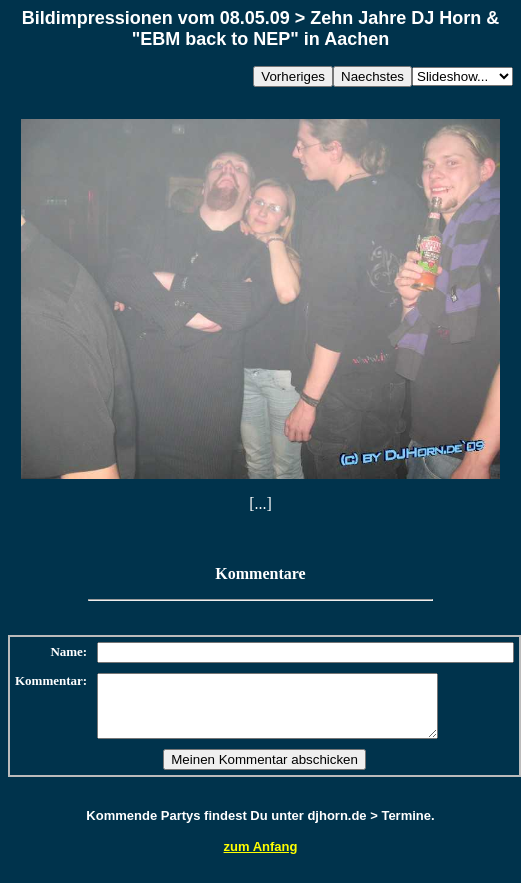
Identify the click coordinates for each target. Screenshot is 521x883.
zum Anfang (261, 858)
